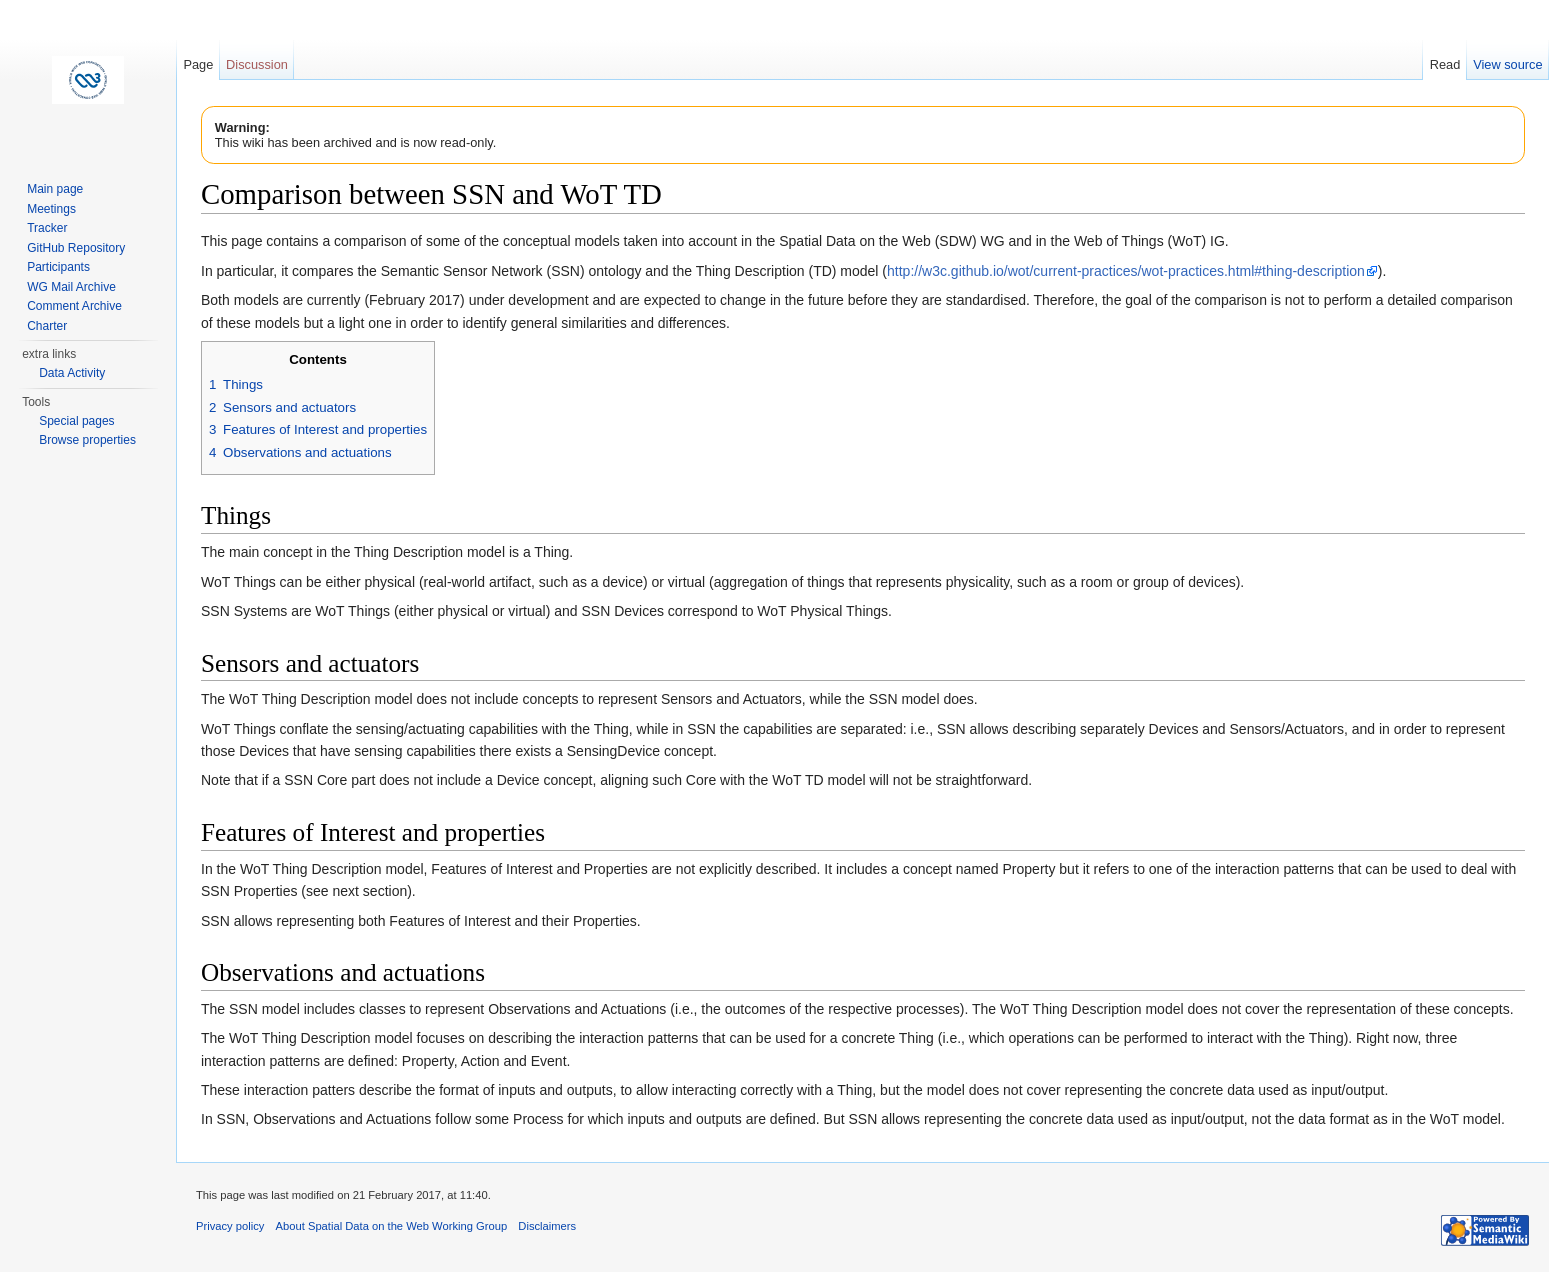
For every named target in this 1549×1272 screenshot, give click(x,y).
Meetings (51, 209)
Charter (47, 326)
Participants (58, 267)
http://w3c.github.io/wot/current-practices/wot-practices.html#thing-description (1126, 271)
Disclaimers (547, 1226)
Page (198, 64)
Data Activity (72, 373)
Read (1445, 64)
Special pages (76, 421)
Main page (55, 189)
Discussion (257, 64)
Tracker (47, 228)
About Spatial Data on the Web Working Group (392, 1226)
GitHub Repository (76, 248)
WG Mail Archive (71, 287)
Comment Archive (74, 306)
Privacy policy (230, 1226)
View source (1507, 64)
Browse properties (87, 440)
